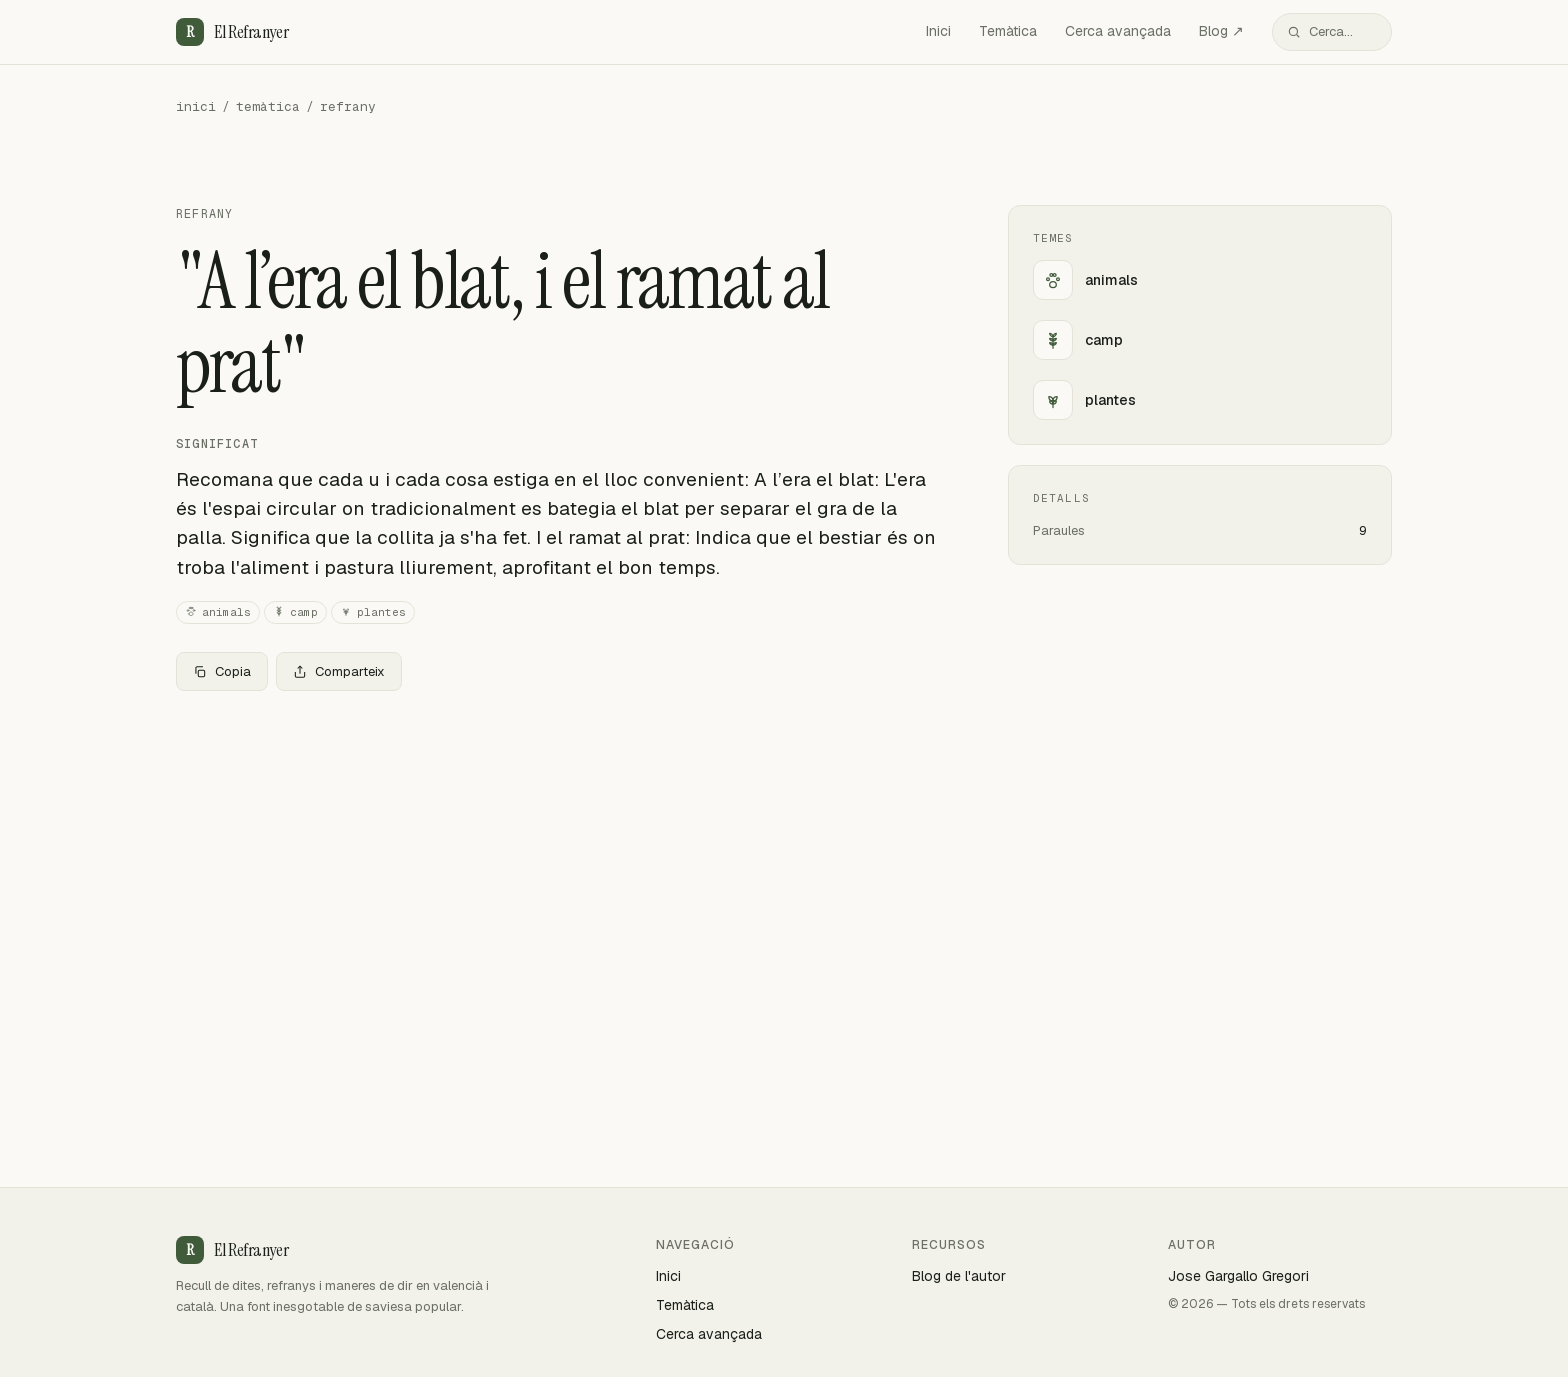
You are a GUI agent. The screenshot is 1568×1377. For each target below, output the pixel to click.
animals (218, 612)
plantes (373, 612)
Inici (938, 31)
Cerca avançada (1118, 31)
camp (295, 612)
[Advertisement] (560, 855)
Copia (222, 671)
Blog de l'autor (959, 1276)
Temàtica (1008, 31)
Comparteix (339, 671)
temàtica (268, 106)
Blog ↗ (1221, 31)
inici (196, 106)
